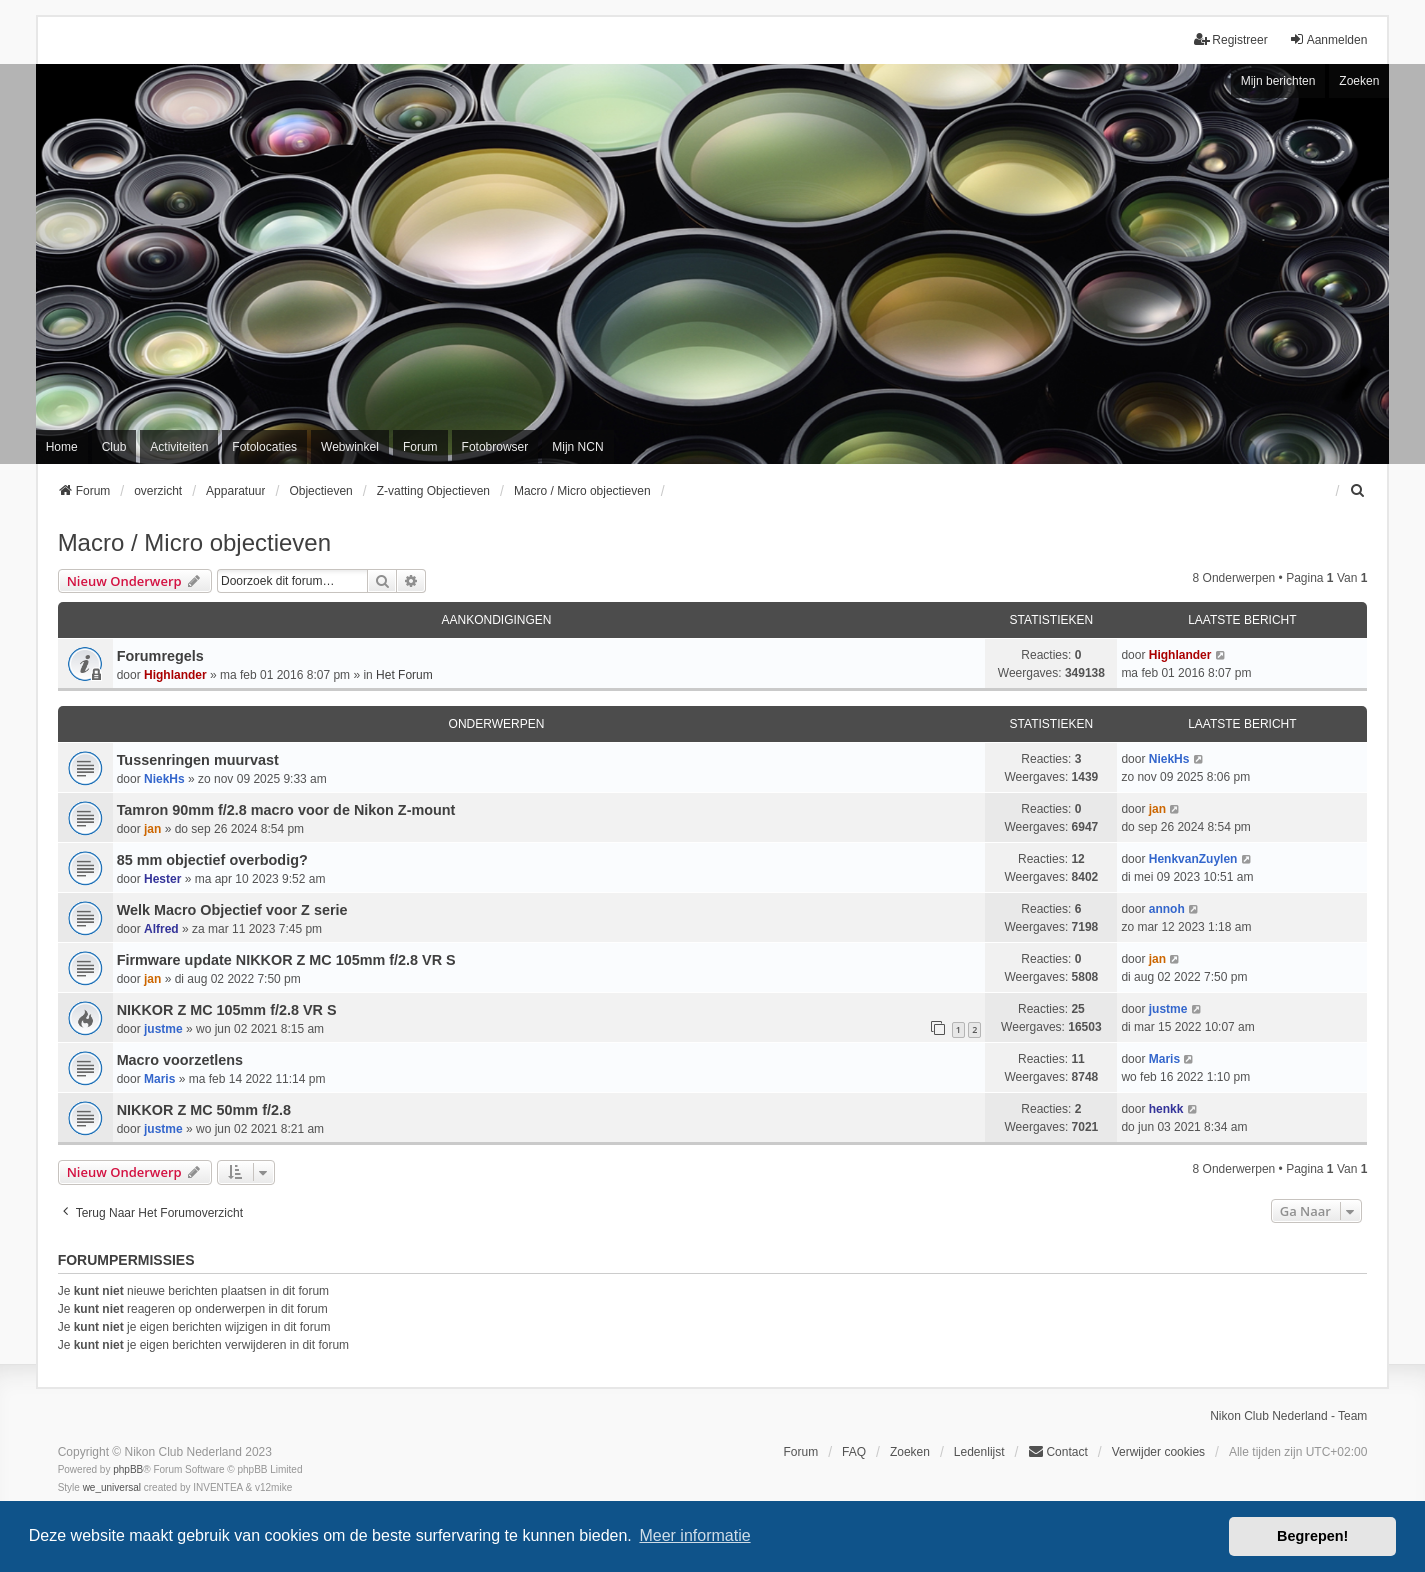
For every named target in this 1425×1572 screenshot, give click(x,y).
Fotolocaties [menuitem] (264, 447)
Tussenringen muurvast (198, 760)
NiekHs (164, 779)
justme (163, 1029)
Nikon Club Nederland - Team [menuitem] (1288, 1416)
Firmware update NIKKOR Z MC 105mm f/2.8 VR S (286, 960)
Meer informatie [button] (694, 1535)
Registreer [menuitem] (1230, 39)
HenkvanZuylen (1193, 859)
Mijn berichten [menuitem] (1278, 81)
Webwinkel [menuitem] (350, 447)
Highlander (175, 675)
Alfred (161, 929)
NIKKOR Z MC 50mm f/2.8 (204, 1110)
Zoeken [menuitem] (910, 1452)
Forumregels (160, 656)
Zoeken (1359, 81)
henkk (1166, 1109)
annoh (1167, 909)
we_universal (112, 1487)
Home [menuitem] (62, 447)
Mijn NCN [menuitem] (577, 447)
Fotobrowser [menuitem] (495, 447)
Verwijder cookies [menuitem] (1158, 1452)
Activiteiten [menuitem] (179, 447)
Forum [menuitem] (420, 447)
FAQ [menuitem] (854, 1452)
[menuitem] (1358, 491)
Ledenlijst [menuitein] (979, 1452)
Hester (162, 879)
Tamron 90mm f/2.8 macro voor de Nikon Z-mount (286, 810)
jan (152, 829)
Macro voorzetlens (180, 1060)
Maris (159, 1079)
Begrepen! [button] (1312, 1536)
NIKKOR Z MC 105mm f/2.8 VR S (227, 1010)
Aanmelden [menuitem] (1328, 39)
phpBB (128, 1469)
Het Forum (404, 675)
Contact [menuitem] (1057, 1451)
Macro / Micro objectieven (194, 542)
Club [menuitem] (114, 447)
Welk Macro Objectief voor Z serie (232, 910)
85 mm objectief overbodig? (212, 860)
